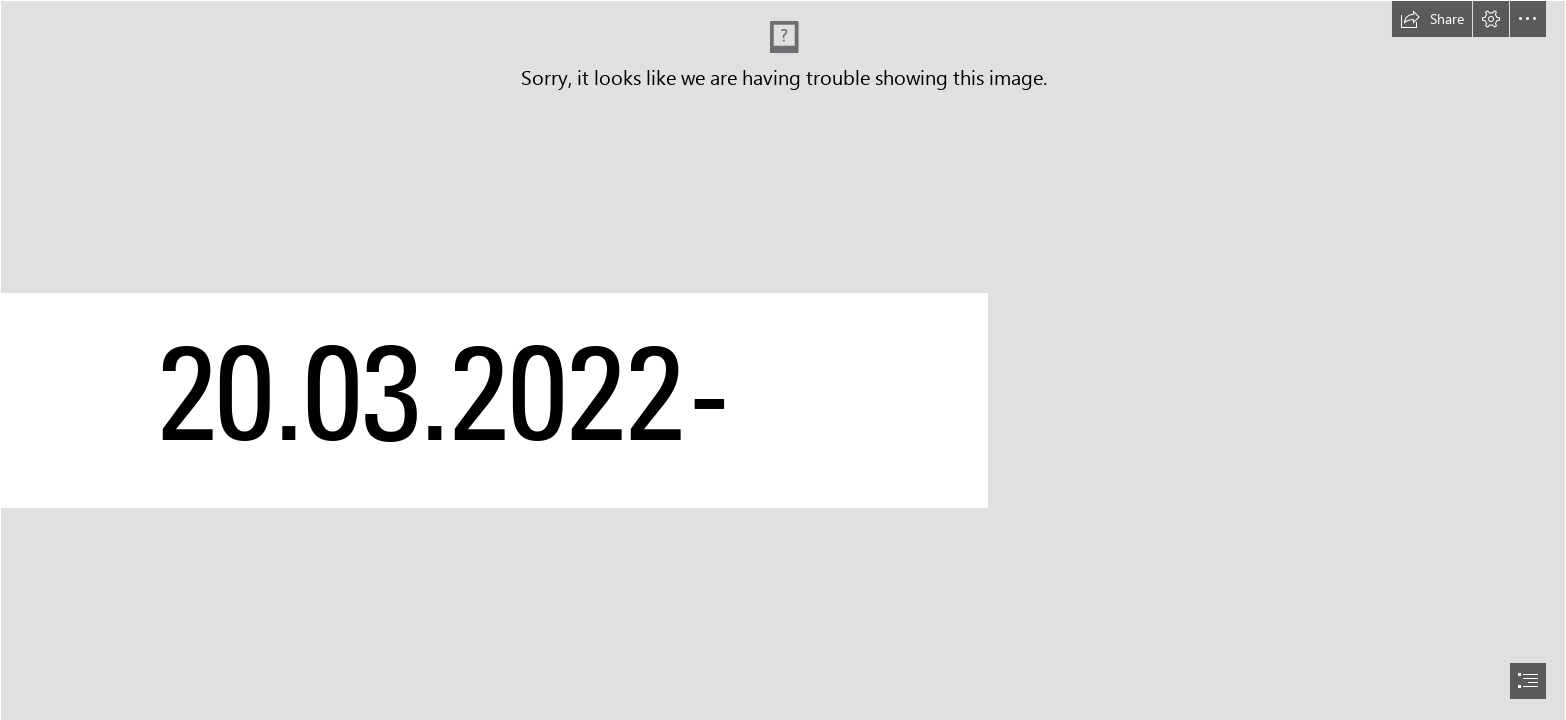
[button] (1432, 19)
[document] (783, 360)
